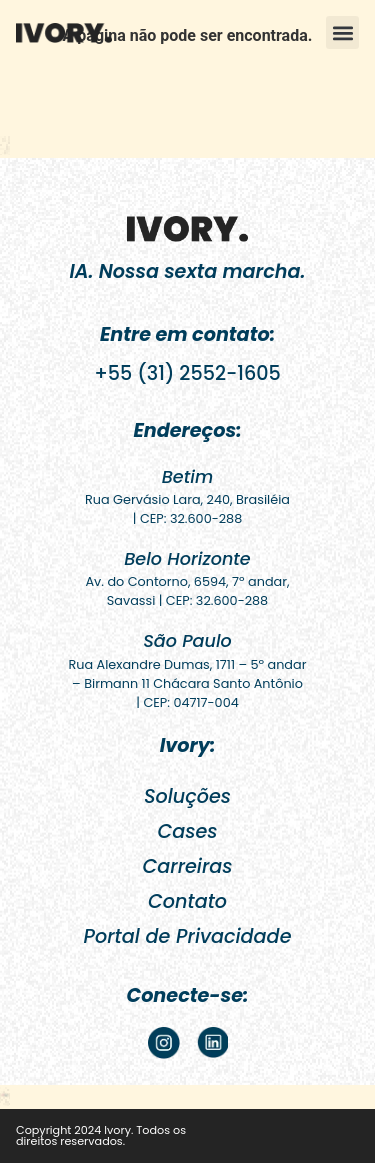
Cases (187, 831)
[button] (342, 32)
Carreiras (187, 866)
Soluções (187, 796)
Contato (187, 901)
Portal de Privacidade (188, 936)
